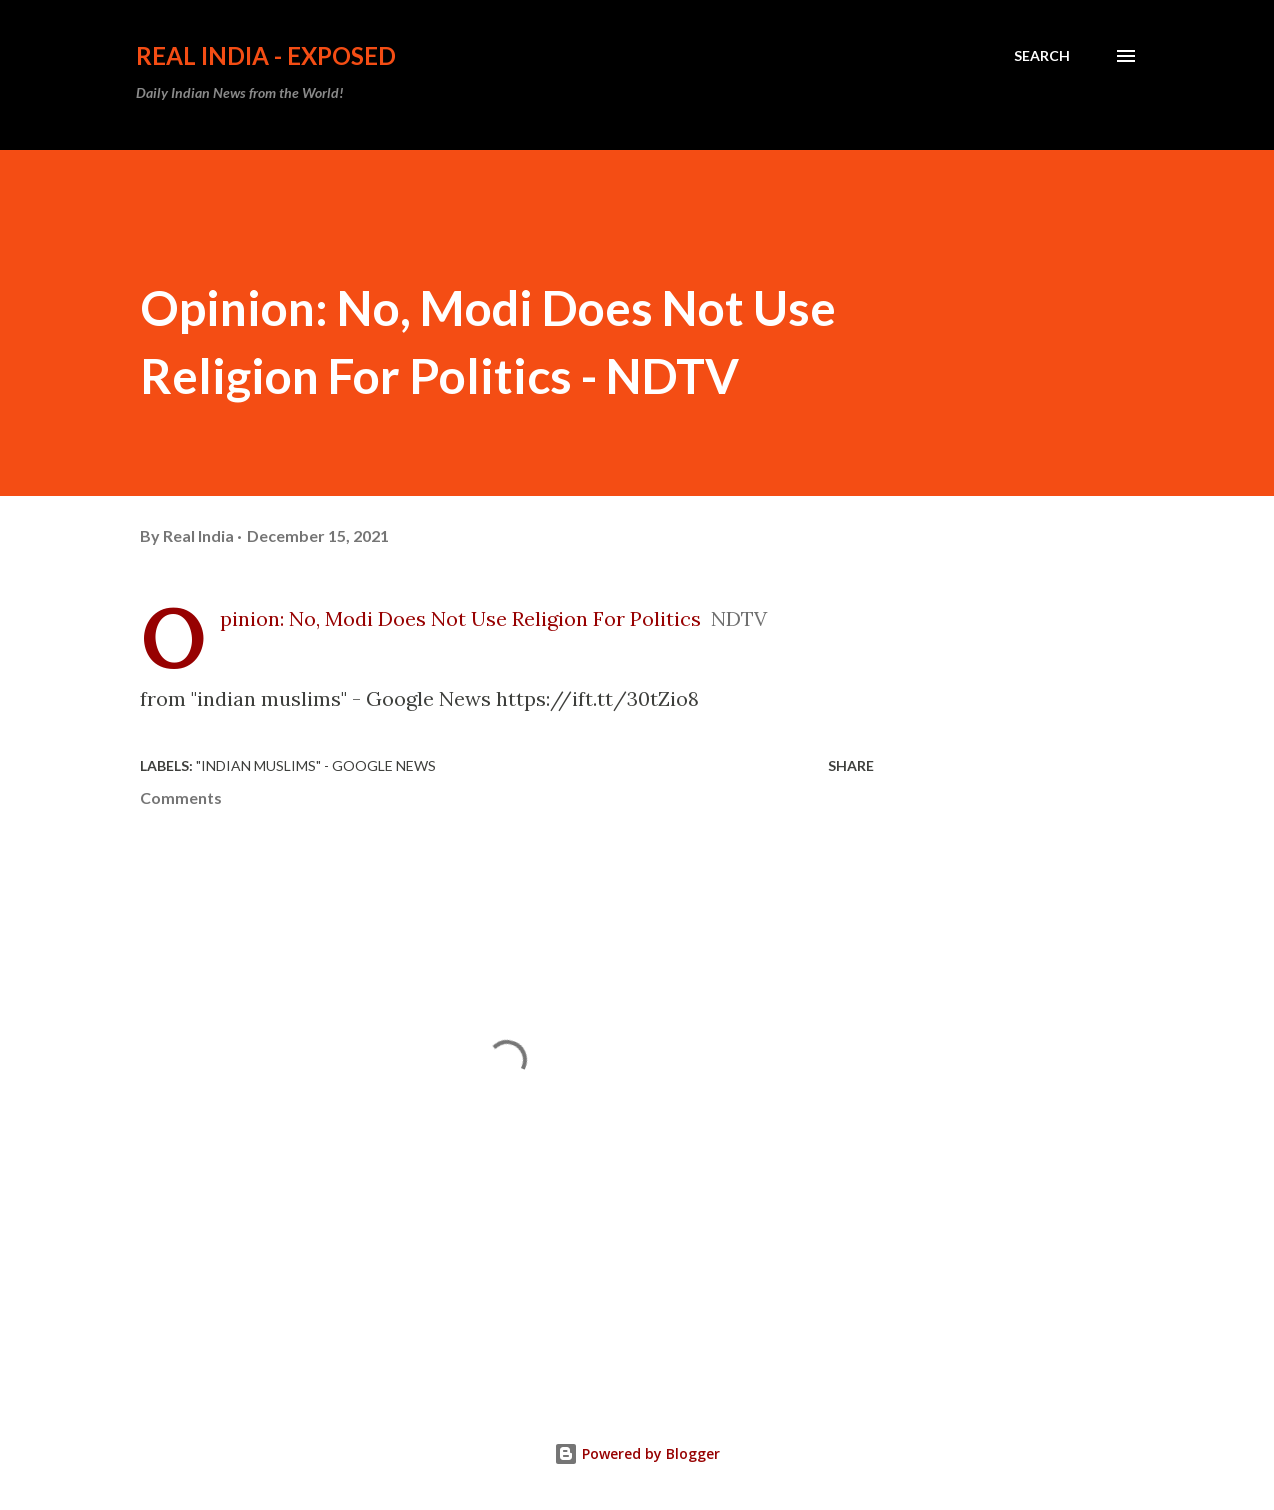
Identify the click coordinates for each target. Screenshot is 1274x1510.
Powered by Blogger (637, 1453)
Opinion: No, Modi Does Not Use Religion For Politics (460, 618)
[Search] (1042, 56)
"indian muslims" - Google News (316, 765)
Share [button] (851, 765)
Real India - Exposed (266, 55)
